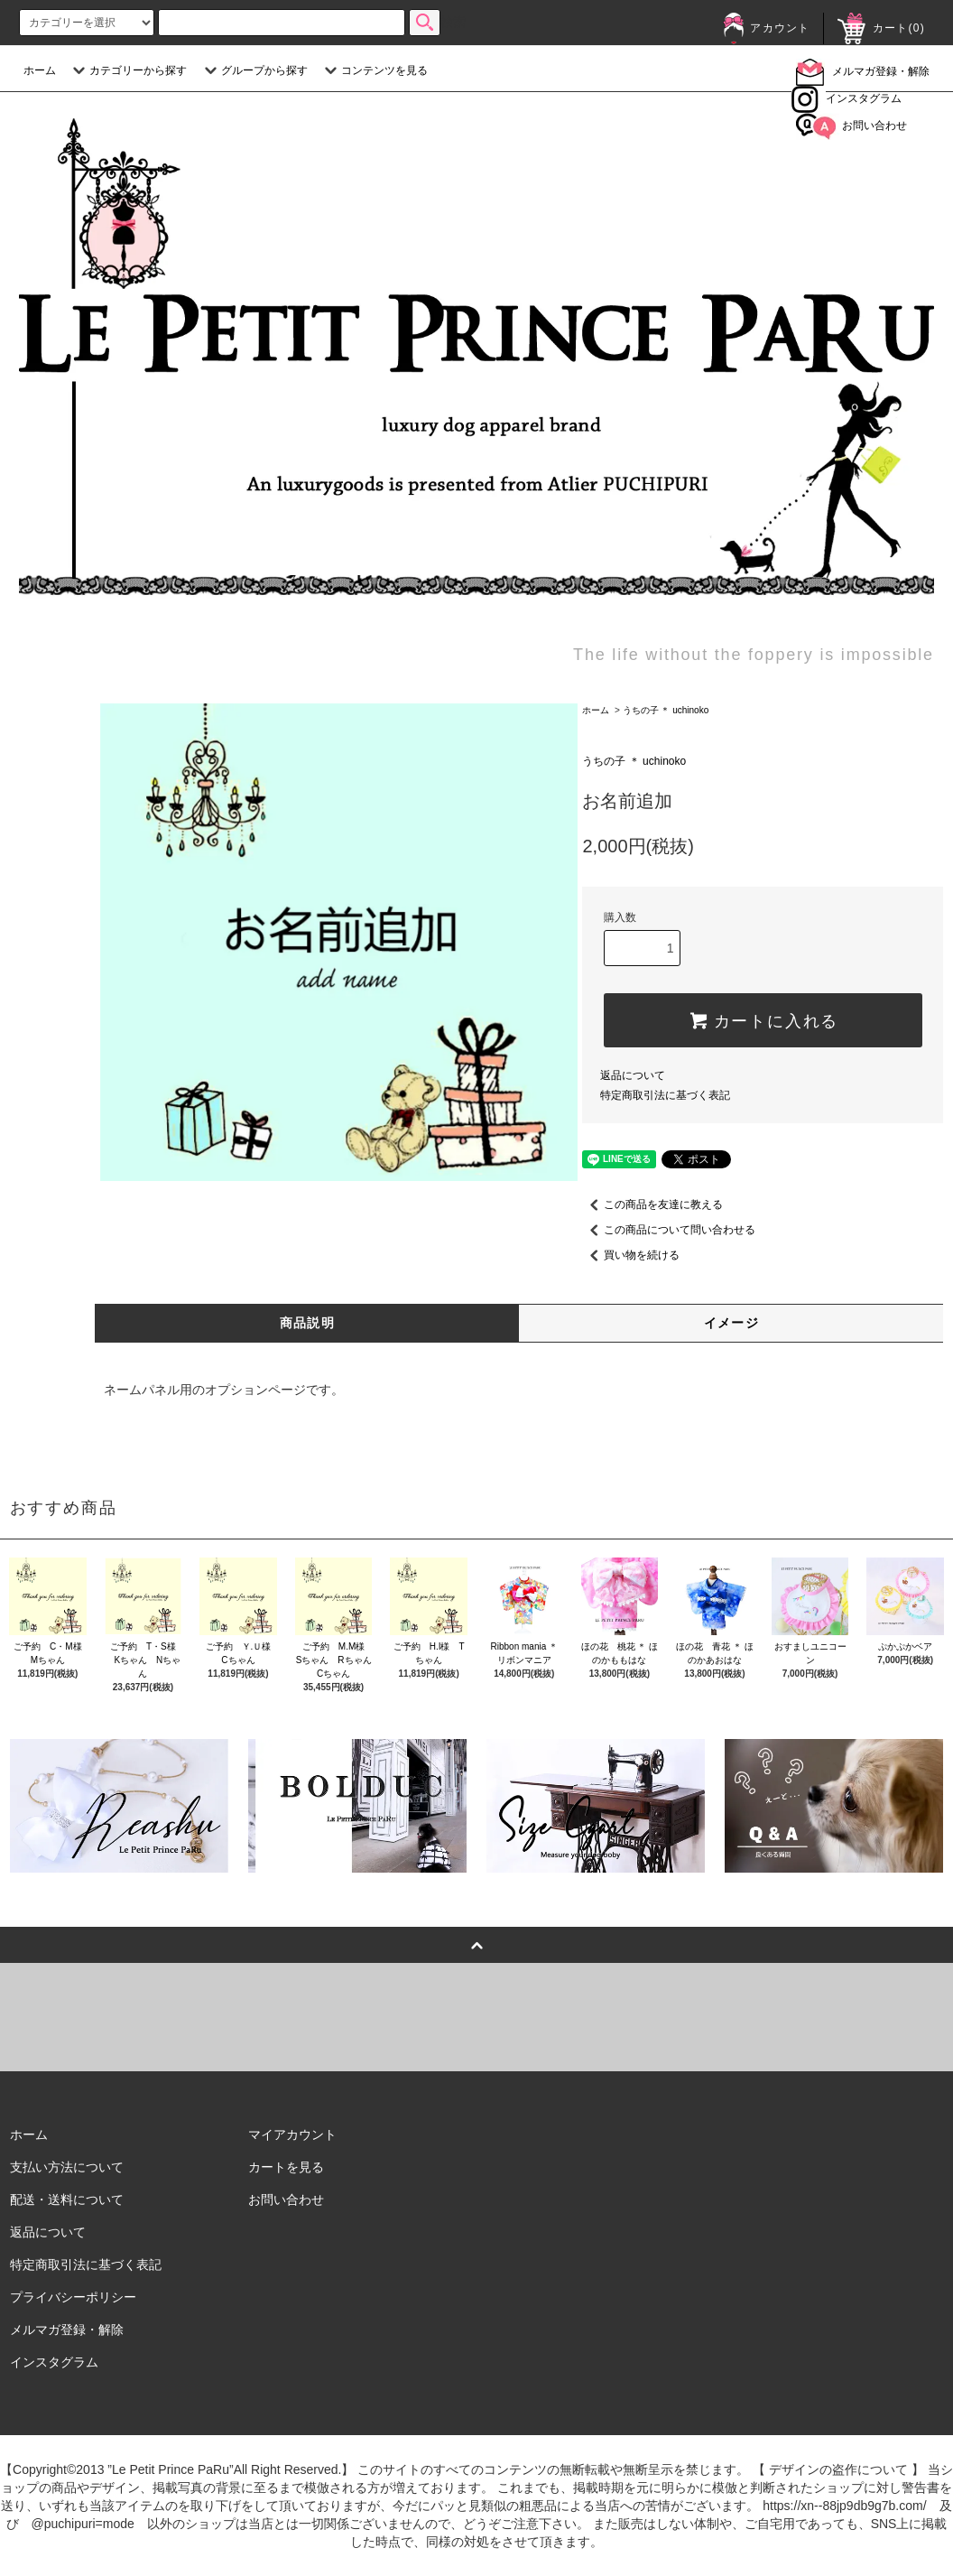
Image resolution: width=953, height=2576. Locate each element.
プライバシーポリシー (73, 2297)
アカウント (766, 28)
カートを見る (286, 2167)
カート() (881, 28)
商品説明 (308, 1323)
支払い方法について (67, 2167)
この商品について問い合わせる (668, 1229)
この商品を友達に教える (652, 1204)
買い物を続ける (631, 1255)
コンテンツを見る (373, 70)
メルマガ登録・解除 (863, 71)
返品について (632, 1075)
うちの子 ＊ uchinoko (666, 710)
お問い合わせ (851, 125)
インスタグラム (846, 98)
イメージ (732, 1323)
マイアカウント (292, 2134)
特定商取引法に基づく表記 (665, 1095)
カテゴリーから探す (127, 70)
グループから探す (253, 70)
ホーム (39, 70)
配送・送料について (67, 2199)
